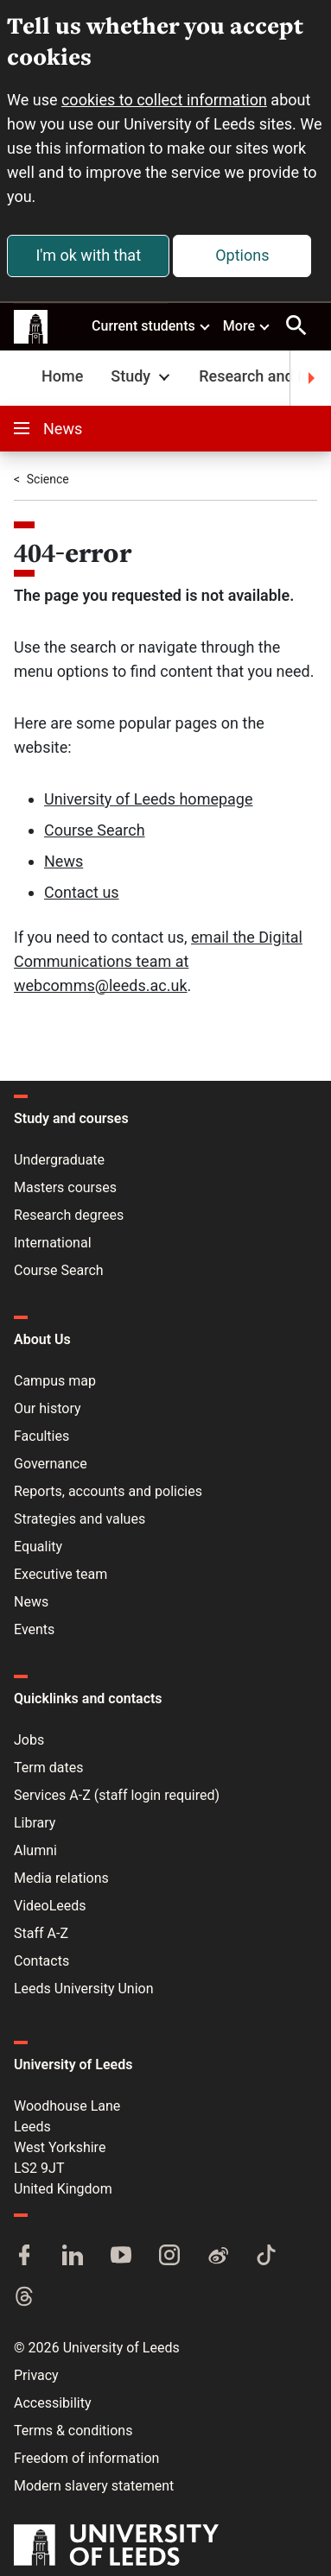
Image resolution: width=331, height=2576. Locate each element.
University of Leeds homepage (148, 799)
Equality (38, 1546)
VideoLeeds (50, 1905)
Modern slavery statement (94, 2486)
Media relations (61, 1878)
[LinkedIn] (72, 2256)
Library (34, 1823)
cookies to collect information (164, 100)
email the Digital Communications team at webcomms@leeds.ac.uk (158, 961)
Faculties (41, 1436)
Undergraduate (59, 1160)
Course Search (94, 830)
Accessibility (53, 2403)
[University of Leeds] (116, 2546)
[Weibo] (218, 2256)
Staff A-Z (41, 1933)
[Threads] (24, 2298)
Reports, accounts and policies (108, 1491)
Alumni (35, 1850)
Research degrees (69, 1215)
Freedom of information (86, 2458)
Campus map (55, 1381)
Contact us (81, 892)
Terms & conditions (73, 2430)
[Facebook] (24, 2256)
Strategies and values (79, 1519)
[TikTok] (266, 2256)
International (53, 1242)
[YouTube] (121, 2256)
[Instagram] (169, 2256)
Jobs (29, 1740)
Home (62, 376)
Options (242, 255)
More (247, 325)
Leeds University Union (83, 1988)
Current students (152, 325)
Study (142, 376)
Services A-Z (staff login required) (117, 1795)
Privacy (36, 2375)
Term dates (48, 1767)
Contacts (41, 1961)
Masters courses (65, 1187)
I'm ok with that (88, 255)
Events (34, 1629)
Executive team (60, 1574)
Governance (50, 1463)
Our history (47, 1408)
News (48, 429)
